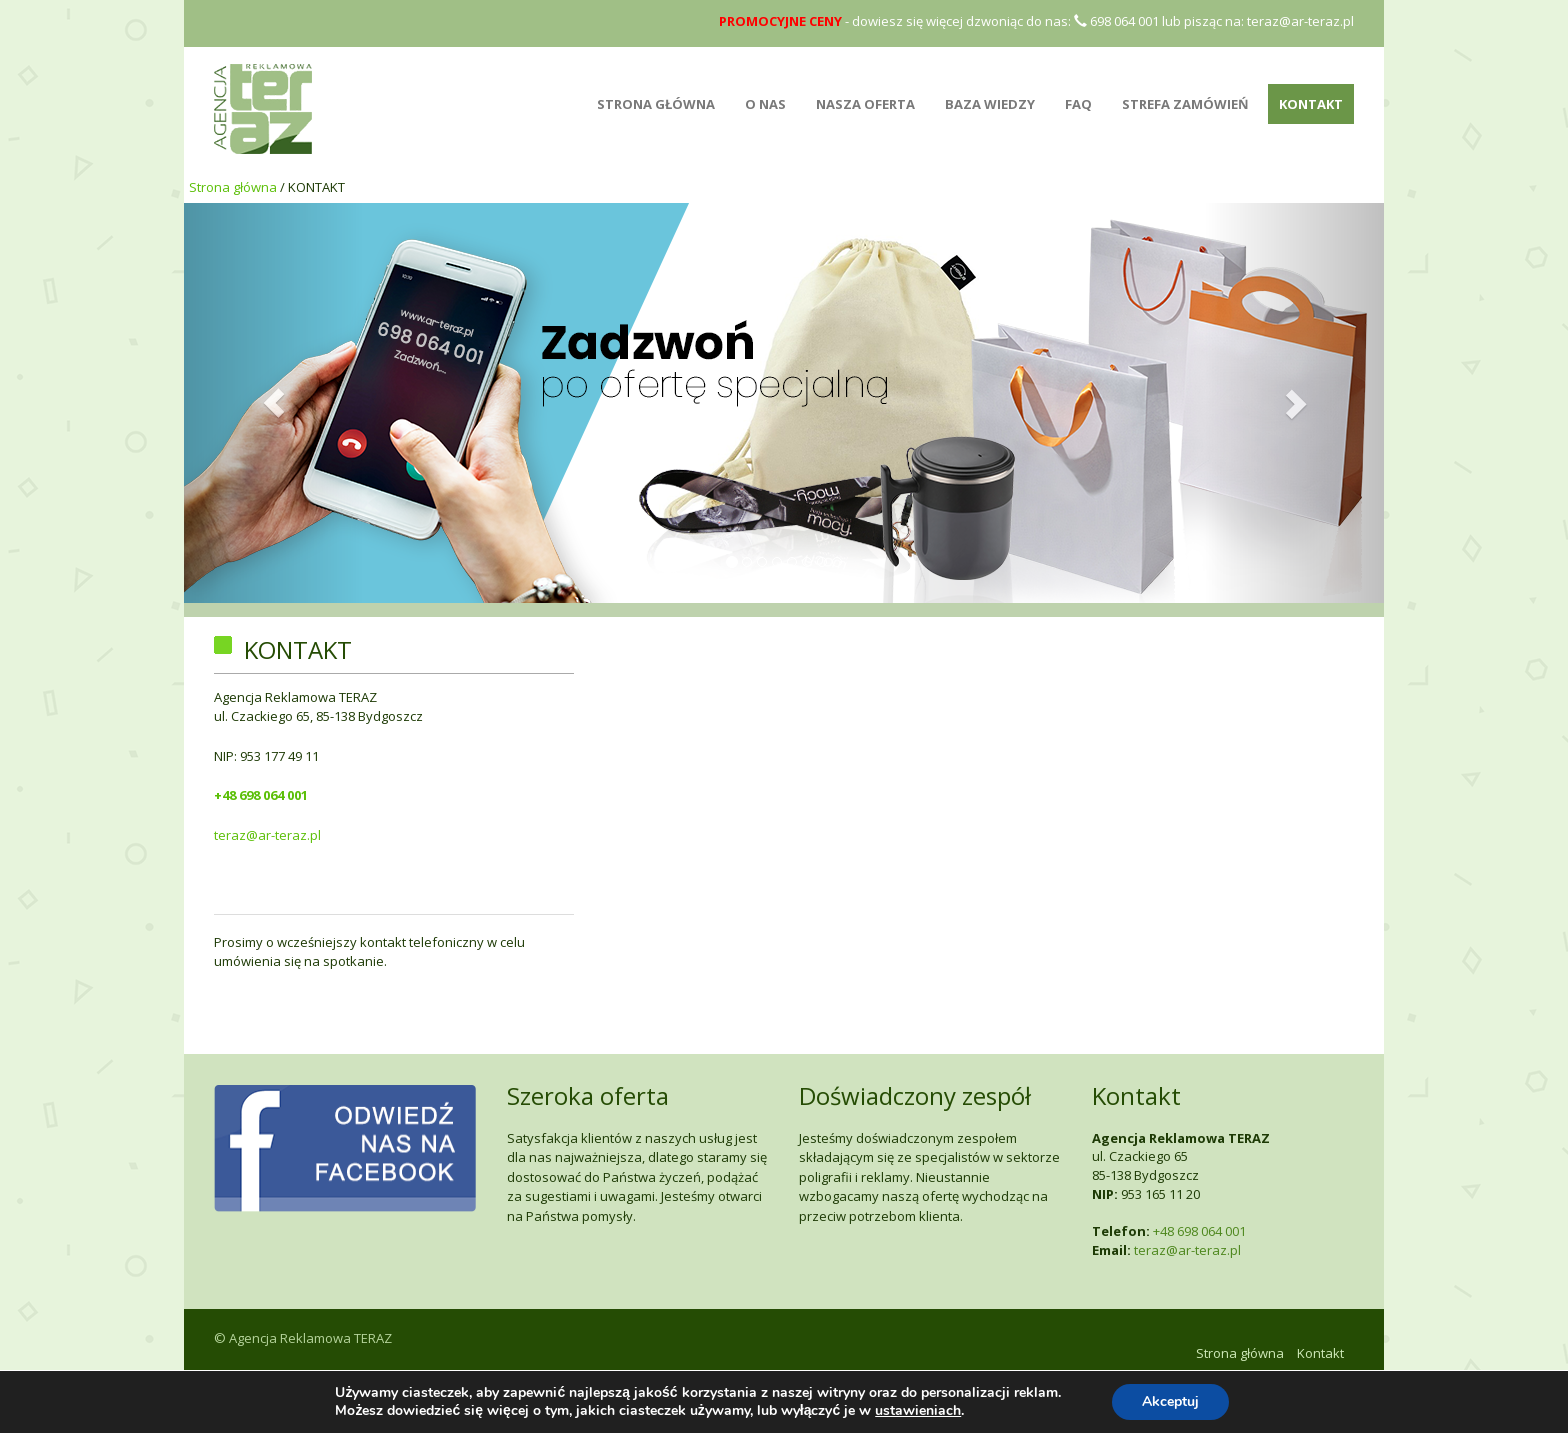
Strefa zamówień (1185, 104)
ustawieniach (918, 1411)
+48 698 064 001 (261, 795)
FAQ (1078, 104)
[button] (274, 403)
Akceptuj (1170, 1401)
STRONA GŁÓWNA (656, 104)
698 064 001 (1116, 21)
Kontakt (1311, 104)
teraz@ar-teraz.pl (1300, 21)
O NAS (765, 104)
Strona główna (233, 187)
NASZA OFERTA (865, 104)
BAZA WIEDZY (990, 104)
